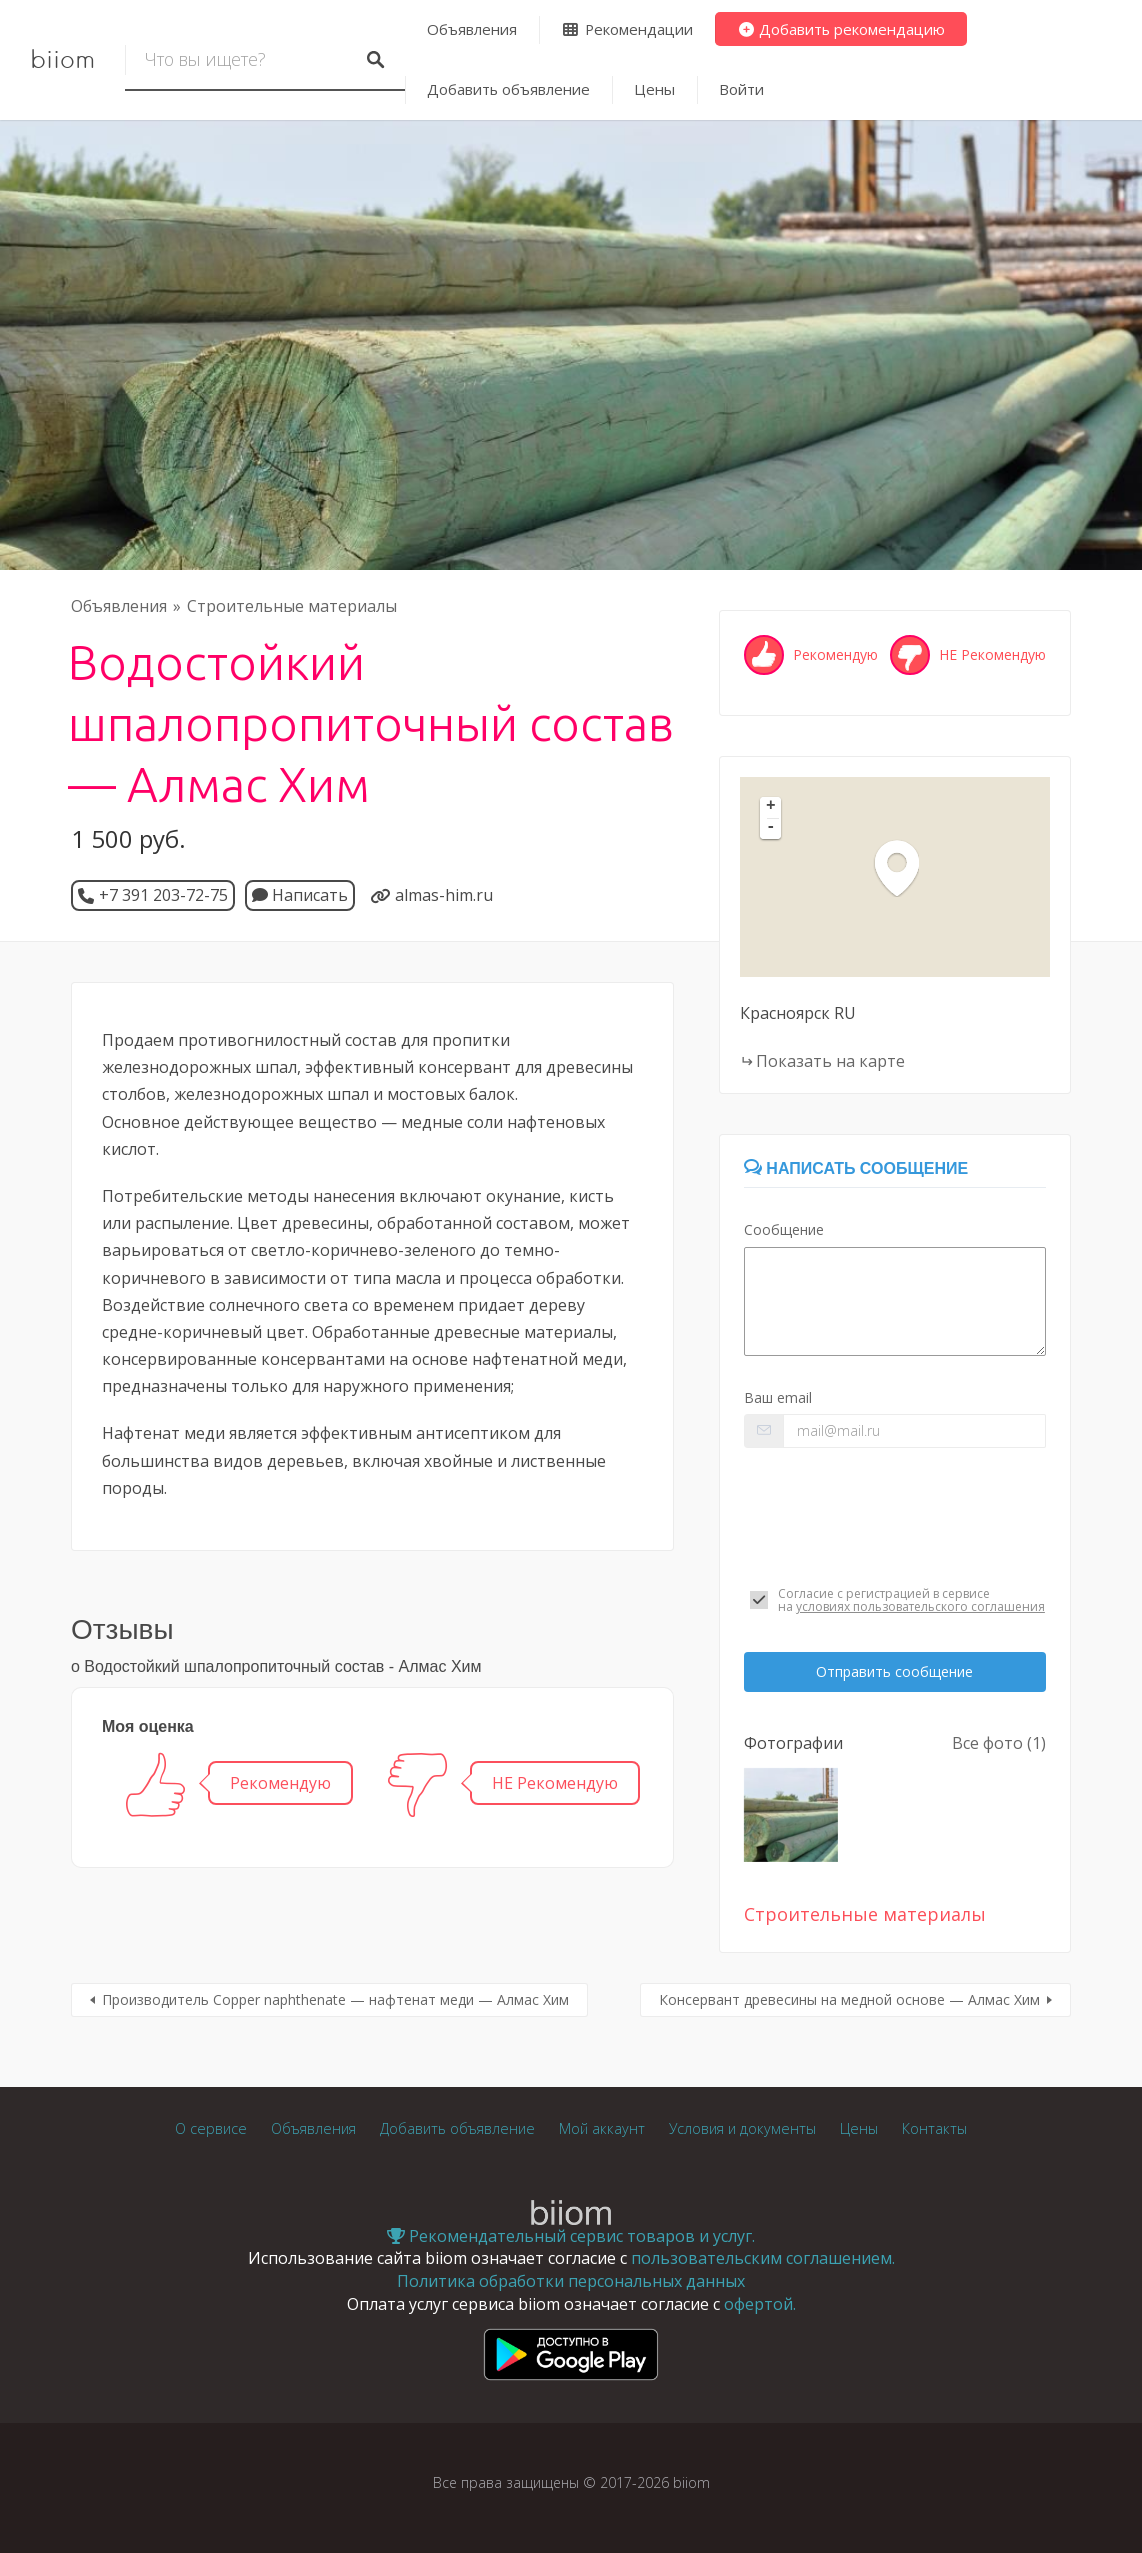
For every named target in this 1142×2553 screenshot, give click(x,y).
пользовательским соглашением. (763, 2258)
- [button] (771, 828)
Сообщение (784, 1229)
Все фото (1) (999, 1743)
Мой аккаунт (602, 2128)
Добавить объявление (508, 89)
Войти (741, 89)
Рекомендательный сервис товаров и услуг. (571, 2236)
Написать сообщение (856, 1168)
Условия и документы (742, 2128)
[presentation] (895, 1517)
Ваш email (778, 1397)
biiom (62, 60)
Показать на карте (830, 1061)
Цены (654, 89)
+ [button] (771, 807)
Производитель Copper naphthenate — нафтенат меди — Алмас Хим (335, 1999)
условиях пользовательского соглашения (920, 1606)
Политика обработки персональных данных (571, 2281)
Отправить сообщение (894, 1671)
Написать (300, 895)
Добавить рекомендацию (841, 29)
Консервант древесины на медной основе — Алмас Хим (849, 1999)
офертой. (760, 2304)
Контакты (934, 2128)
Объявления (472, 29)
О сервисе (211, 2128)
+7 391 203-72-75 (163, 895)
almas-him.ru (444, 895)
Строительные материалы (292, 606)
